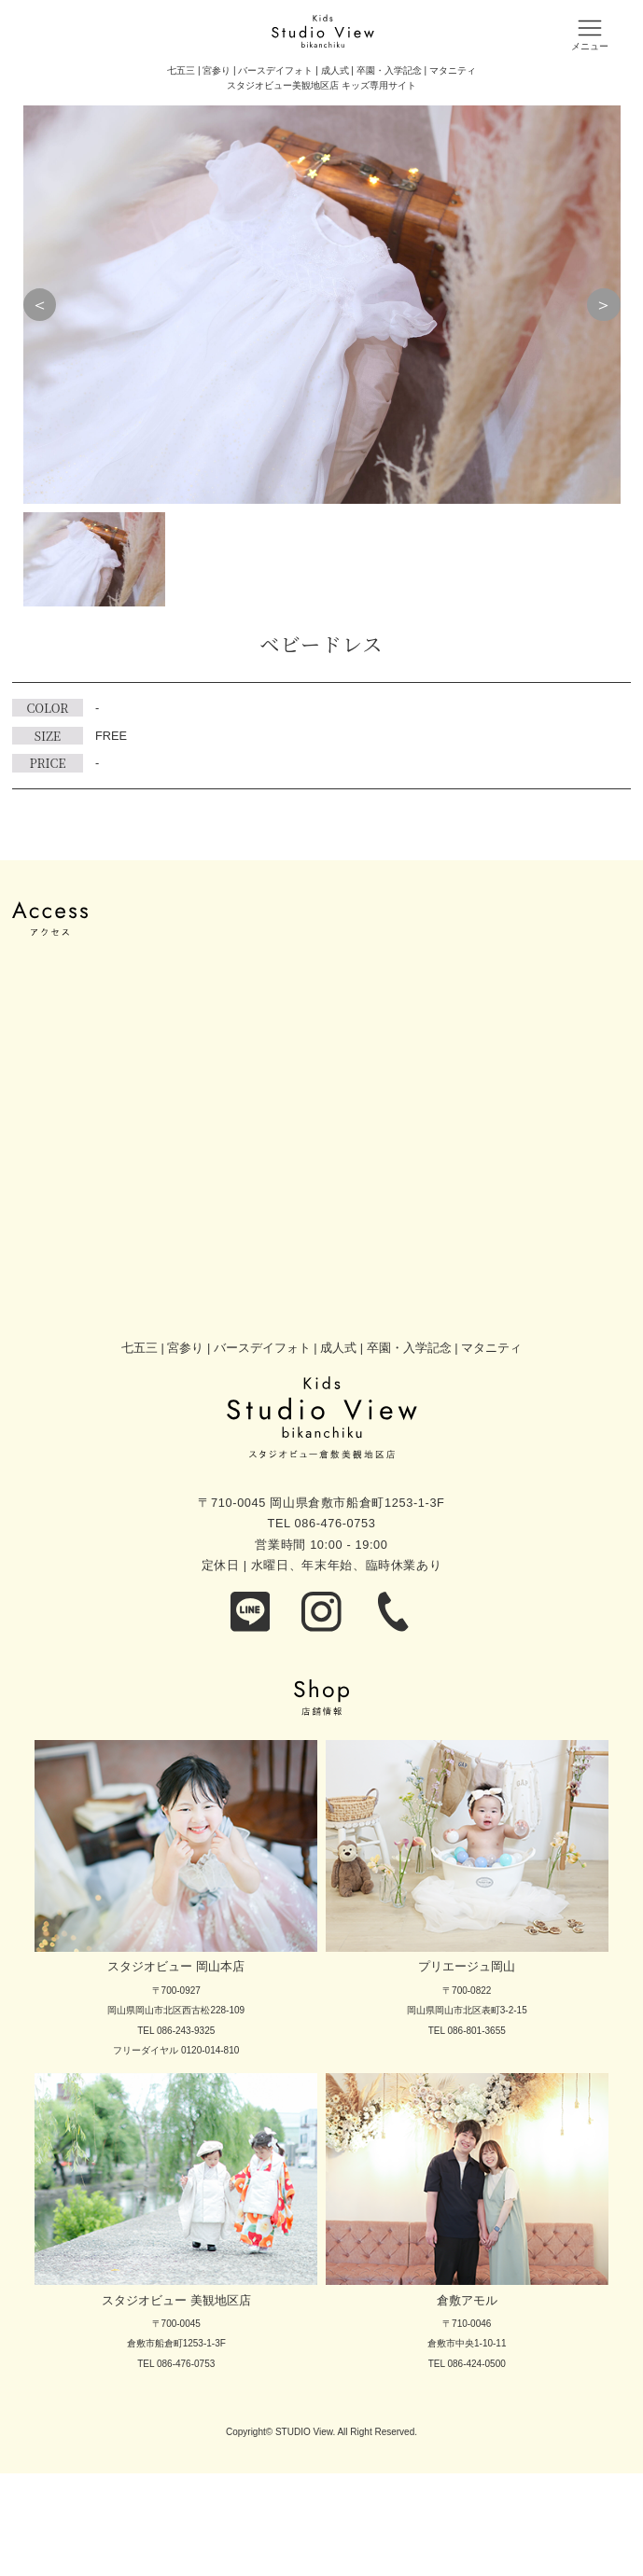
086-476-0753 (334, 1523)
